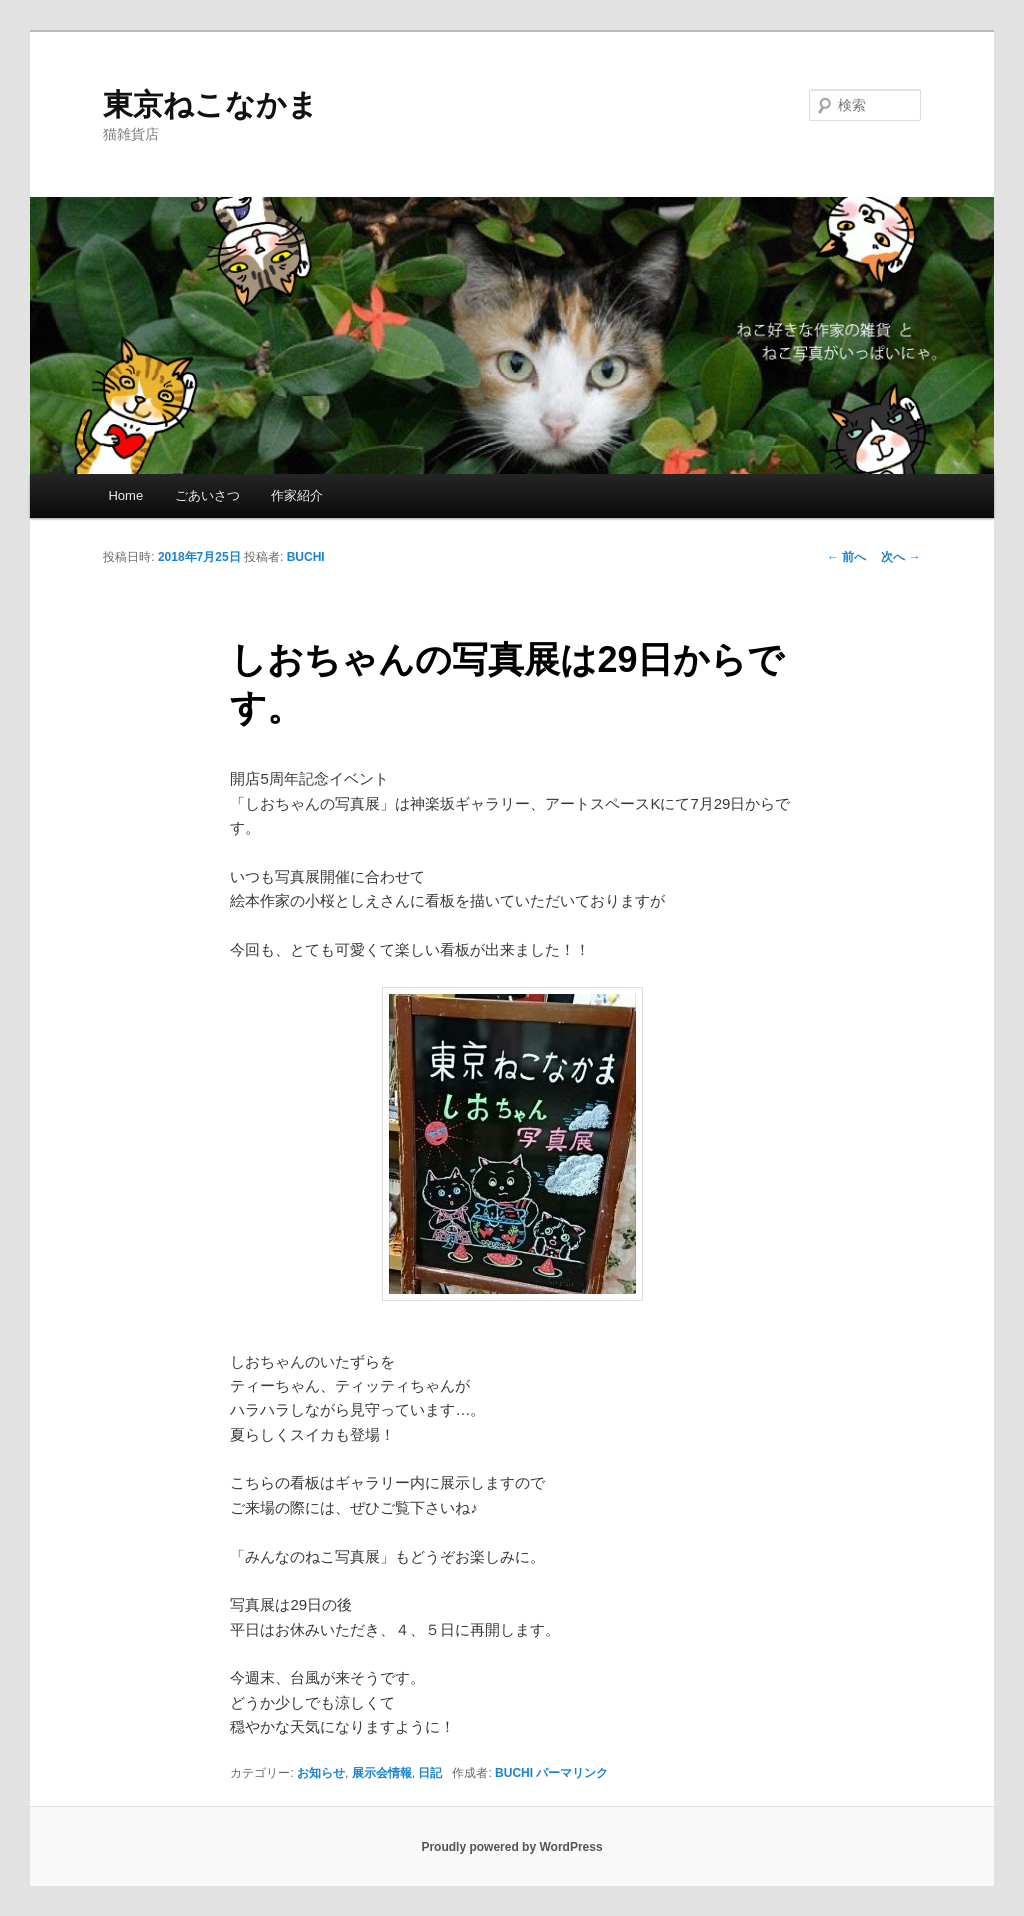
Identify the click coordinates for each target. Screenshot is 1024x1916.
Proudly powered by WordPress (511, 1847)
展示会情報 (382, 1773)
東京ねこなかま (210, 104)
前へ (846, 557)
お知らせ (321, 1773)
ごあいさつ (207, 495)
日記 (430, 1773)
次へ (900, 557)
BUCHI (306, 557)
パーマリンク (572, 1773)
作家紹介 (297, 495)
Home (125, 495)
